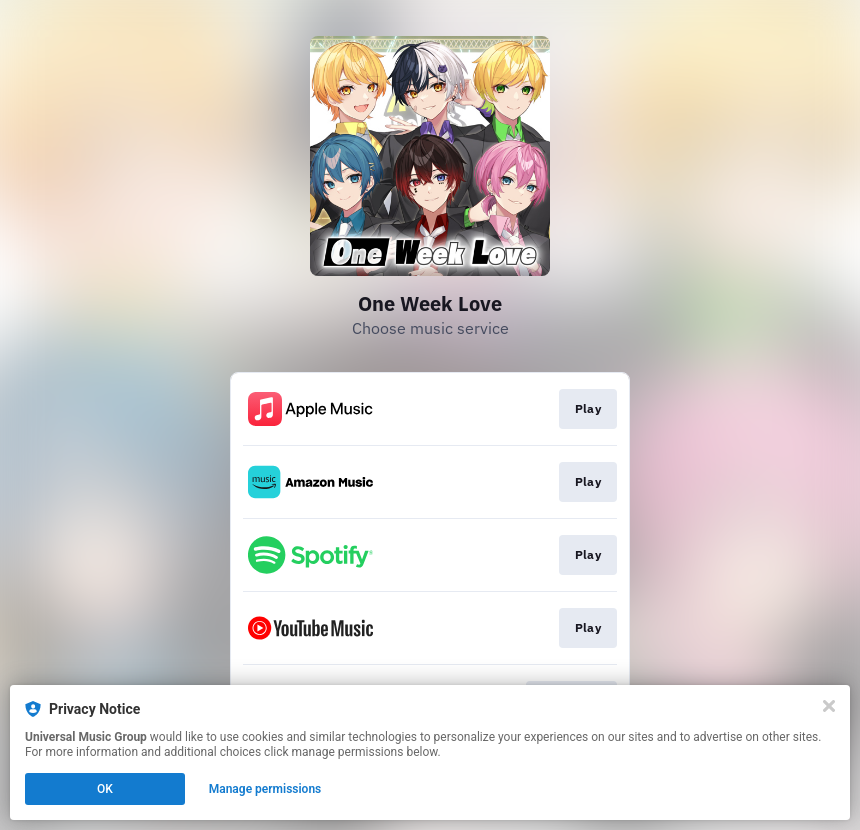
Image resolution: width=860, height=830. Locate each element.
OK (105, 789)
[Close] (829, 706)
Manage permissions (265, 789)
